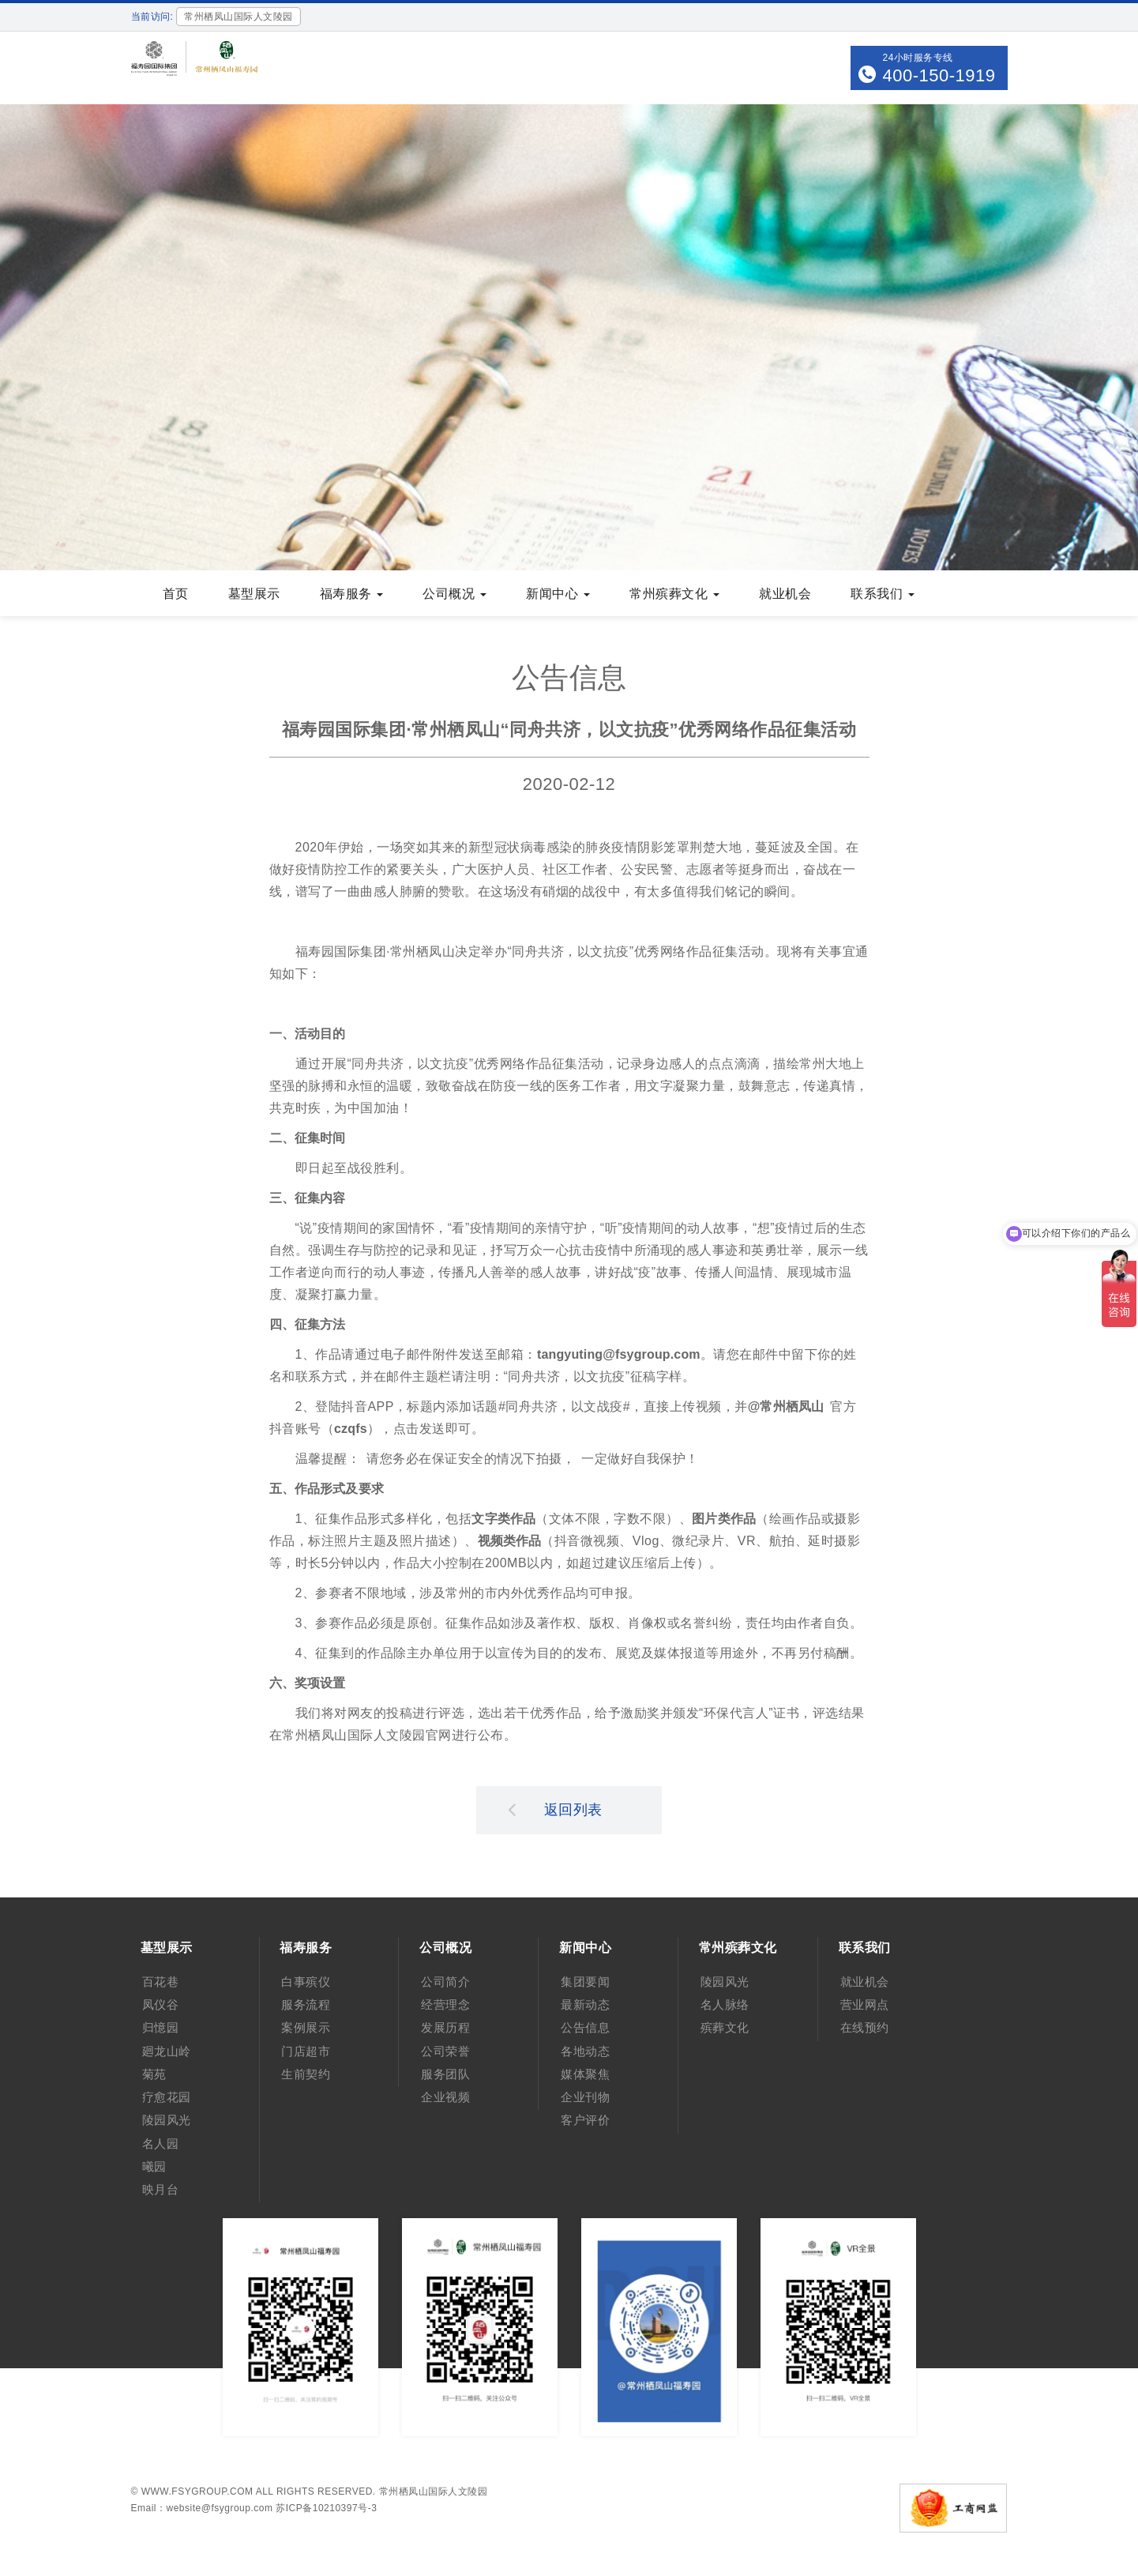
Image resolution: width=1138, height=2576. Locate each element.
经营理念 (445, 2004)
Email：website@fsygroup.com (202, 2508)
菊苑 (154, 2074)
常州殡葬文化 (674, 593)
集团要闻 (585, 1981)
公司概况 (454, 593)
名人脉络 (724, 2004)
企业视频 (445, 2097)
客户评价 (585, 2120)
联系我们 (883, 593)
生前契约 (305, 2074)
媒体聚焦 (585, 2074)
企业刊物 (585, 2097)
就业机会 (785, 593)
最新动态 (585, 2004)
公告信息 (585, 2027)
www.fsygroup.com (197, 2491)
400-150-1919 (938, 75)
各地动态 (585, 2051)
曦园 (154, 2166)
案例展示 (305, 2027)
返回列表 (555, 1809)
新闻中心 (558, 593)
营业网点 (864, 2004)
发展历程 (445, 2027)
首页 (176, 593)
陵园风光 (166, 2120)
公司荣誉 (445, 2051)
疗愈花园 (166, 2097)
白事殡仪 (305, 1981)
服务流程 (305, 2004)
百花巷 (160, 1981)
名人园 (160, 2143)
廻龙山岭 (166, 2051)
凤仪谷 (160, 2004)
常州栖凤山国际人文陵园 (433, 2491)
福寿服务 (352, 593)
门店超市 (305, 2051)
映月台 (160, 2189)
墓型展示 (254, 593)
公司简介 (445, 1981)
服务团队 (445, 2074)
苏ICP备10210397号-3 (326, 2508)
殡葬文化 (724, 2027)
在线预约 (864, 2027)
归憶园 (160, 2027)
